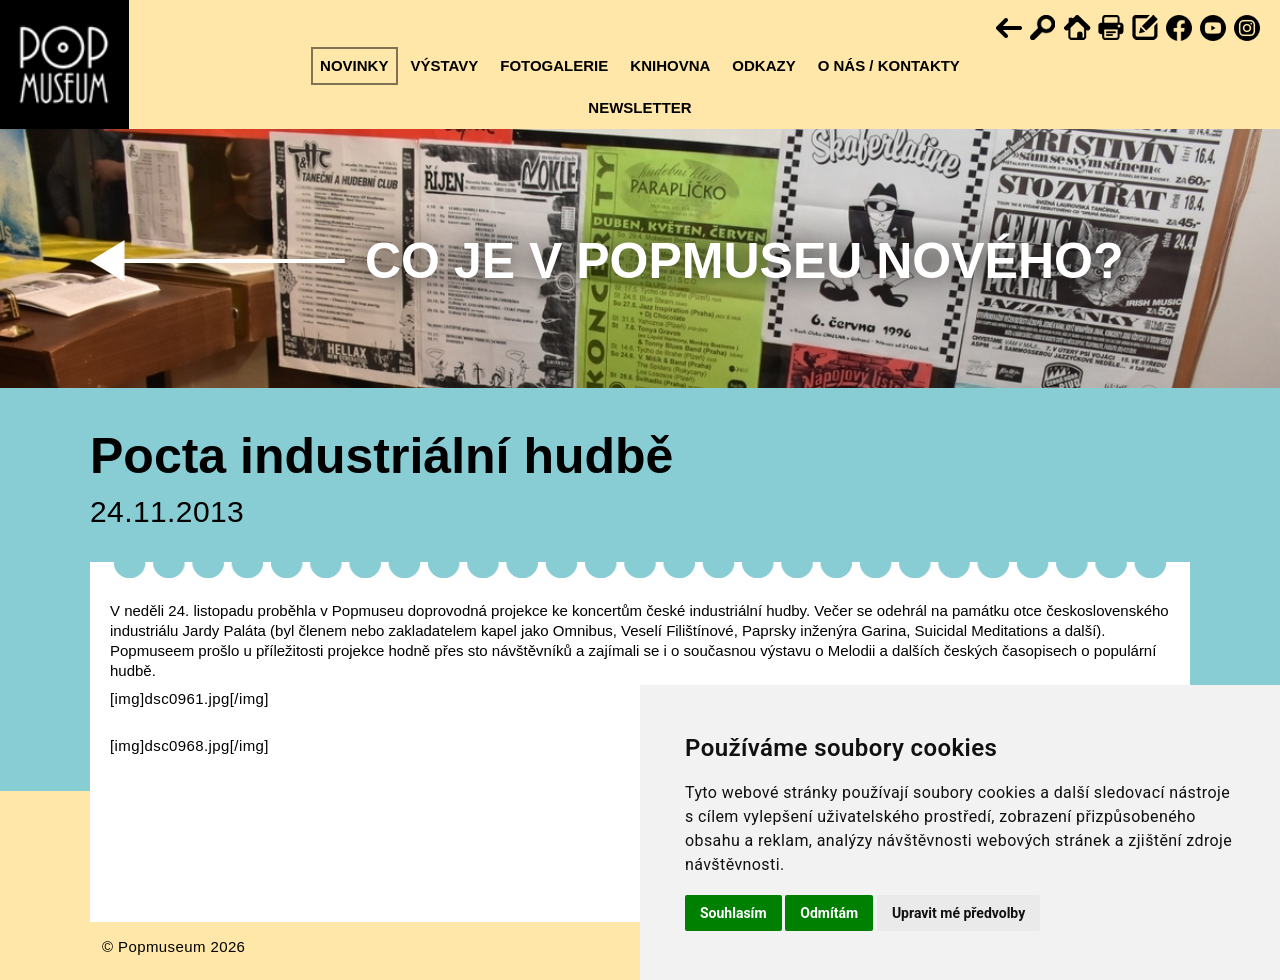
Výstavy (444, 65)
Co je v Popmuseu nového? (744, 261)
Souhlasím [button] (733, 913)
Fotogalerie (554, 65)
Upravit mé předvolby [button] (958, 913)
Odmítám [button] (829, 913)
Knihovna (670, 65)
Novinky (354, 65)
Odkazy (763, 65)
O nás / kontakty (889, 65)
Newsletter (639, 107)
